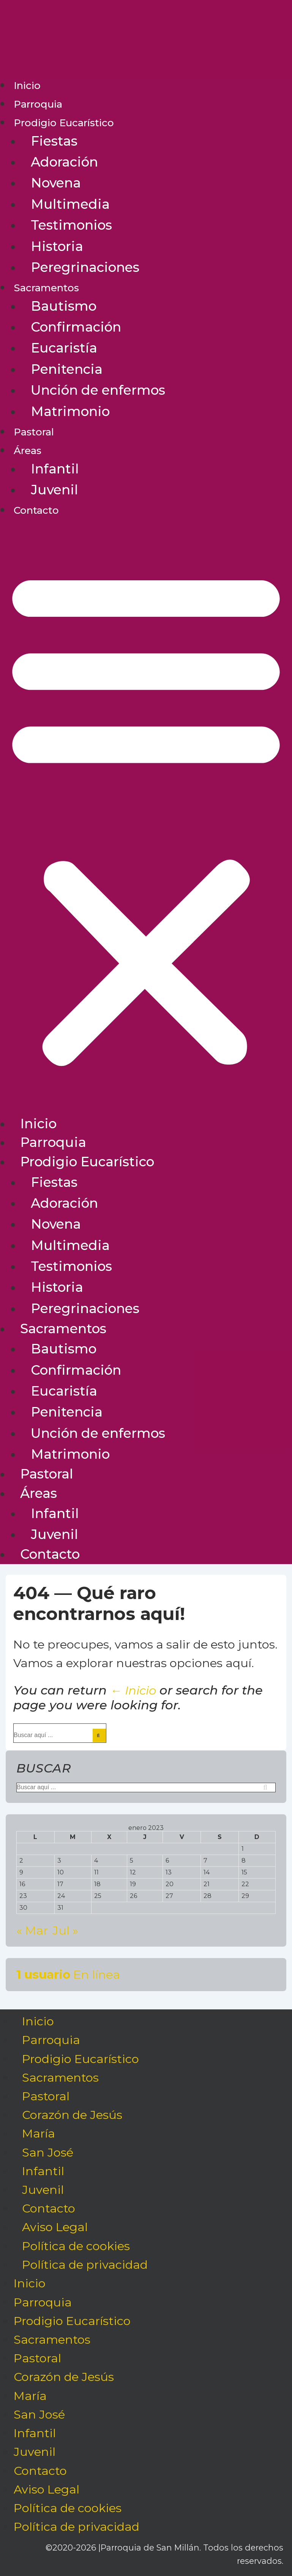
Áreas (27, 451)
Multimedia (70, 204)
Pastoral (34, 432)
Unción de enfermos (98, 390)
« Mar (32, 1930)
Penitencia (67, 369)
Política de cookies (76, 2246)
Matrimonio (70, 411)
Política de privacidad (85, 2264)
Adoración (64, 162)
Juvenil (54, 490)
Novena (56, 183)
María (38, 2134)
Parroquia (38, 104)
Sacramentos (46, 288)
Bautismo (63, 306)
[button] (146, 817)
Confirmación (76, 327)
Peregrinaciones (85, 267)
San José (47, 2152)
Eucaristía (64, 348)
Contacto (36, 510)
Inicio (27, 85)
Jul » (65, 1930)
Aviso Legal (55, 2227)
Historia (57, 246)
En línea (68, 1974)
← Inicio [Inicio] (133, 1690)
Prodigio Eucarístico (64, 123)
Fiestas (54, 141)
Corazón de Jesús (72, 2114)
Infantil (55, 469)
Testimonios (71, 225)
